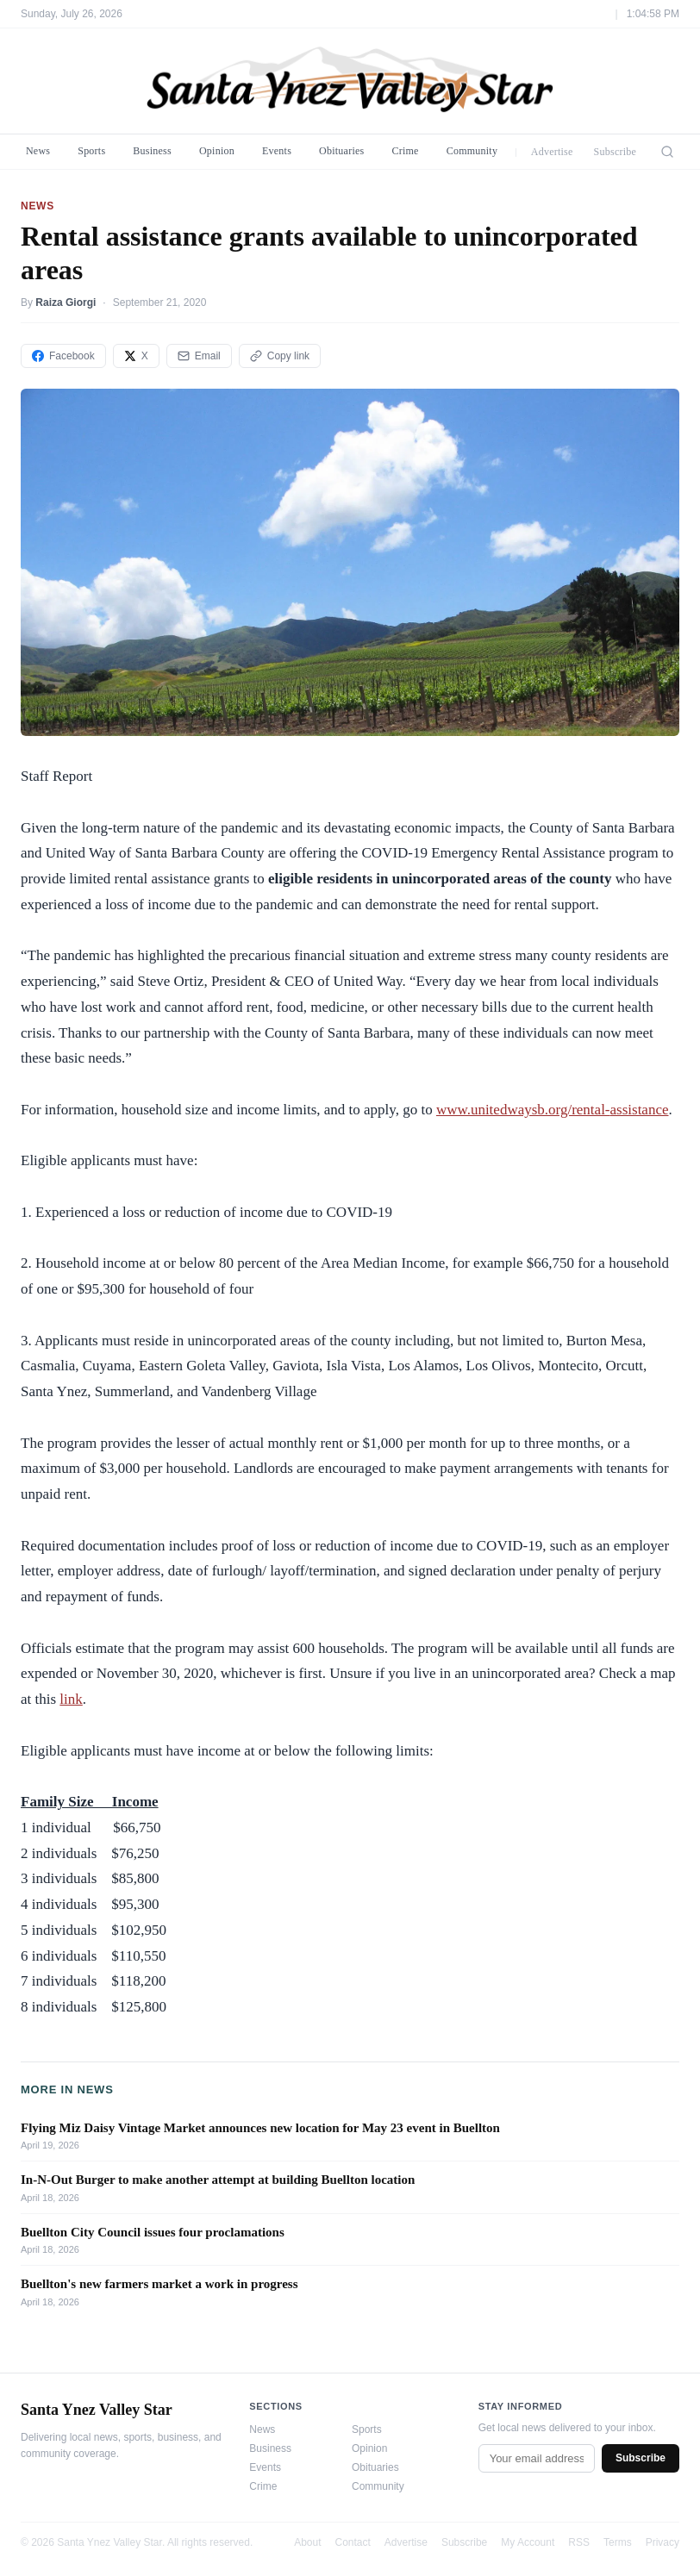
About (307, 2542)
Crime (404, 151)
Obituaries (341, 151)
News (38, 151)
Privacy (662, 2542)
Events (276, 151)
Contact (353, 2542)
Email (199, 356)
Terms (617, 2542)
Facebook (63, 356)
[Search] (667, 151)
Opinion (216, 151)
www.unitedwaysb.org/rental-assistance (552, 1109)
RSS (579, 2542)
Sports (91, 151)
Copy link (279, 356)
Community (472, 151)
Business (152, 151)
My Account (527, 2542)
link (70, 1699)
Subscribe (615, 152)
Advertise (552, 152)
